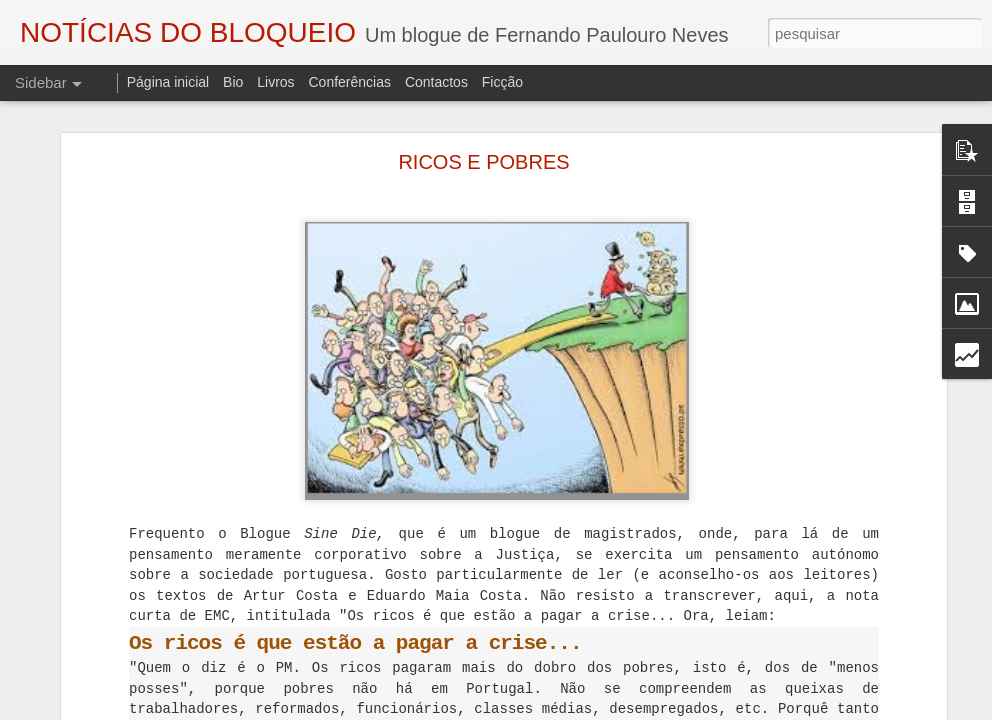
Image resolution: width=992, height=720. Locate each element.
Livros (275, 82)
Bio (233, 82)
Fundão (778, 696)
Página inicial (168, 82)
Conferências (349, 82)
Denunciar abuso (722, 709)
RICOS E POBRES (483, 106)
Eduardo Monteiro (691, 696)
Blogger (655, 709)
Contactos (436, 82)
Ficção (502, 82)
